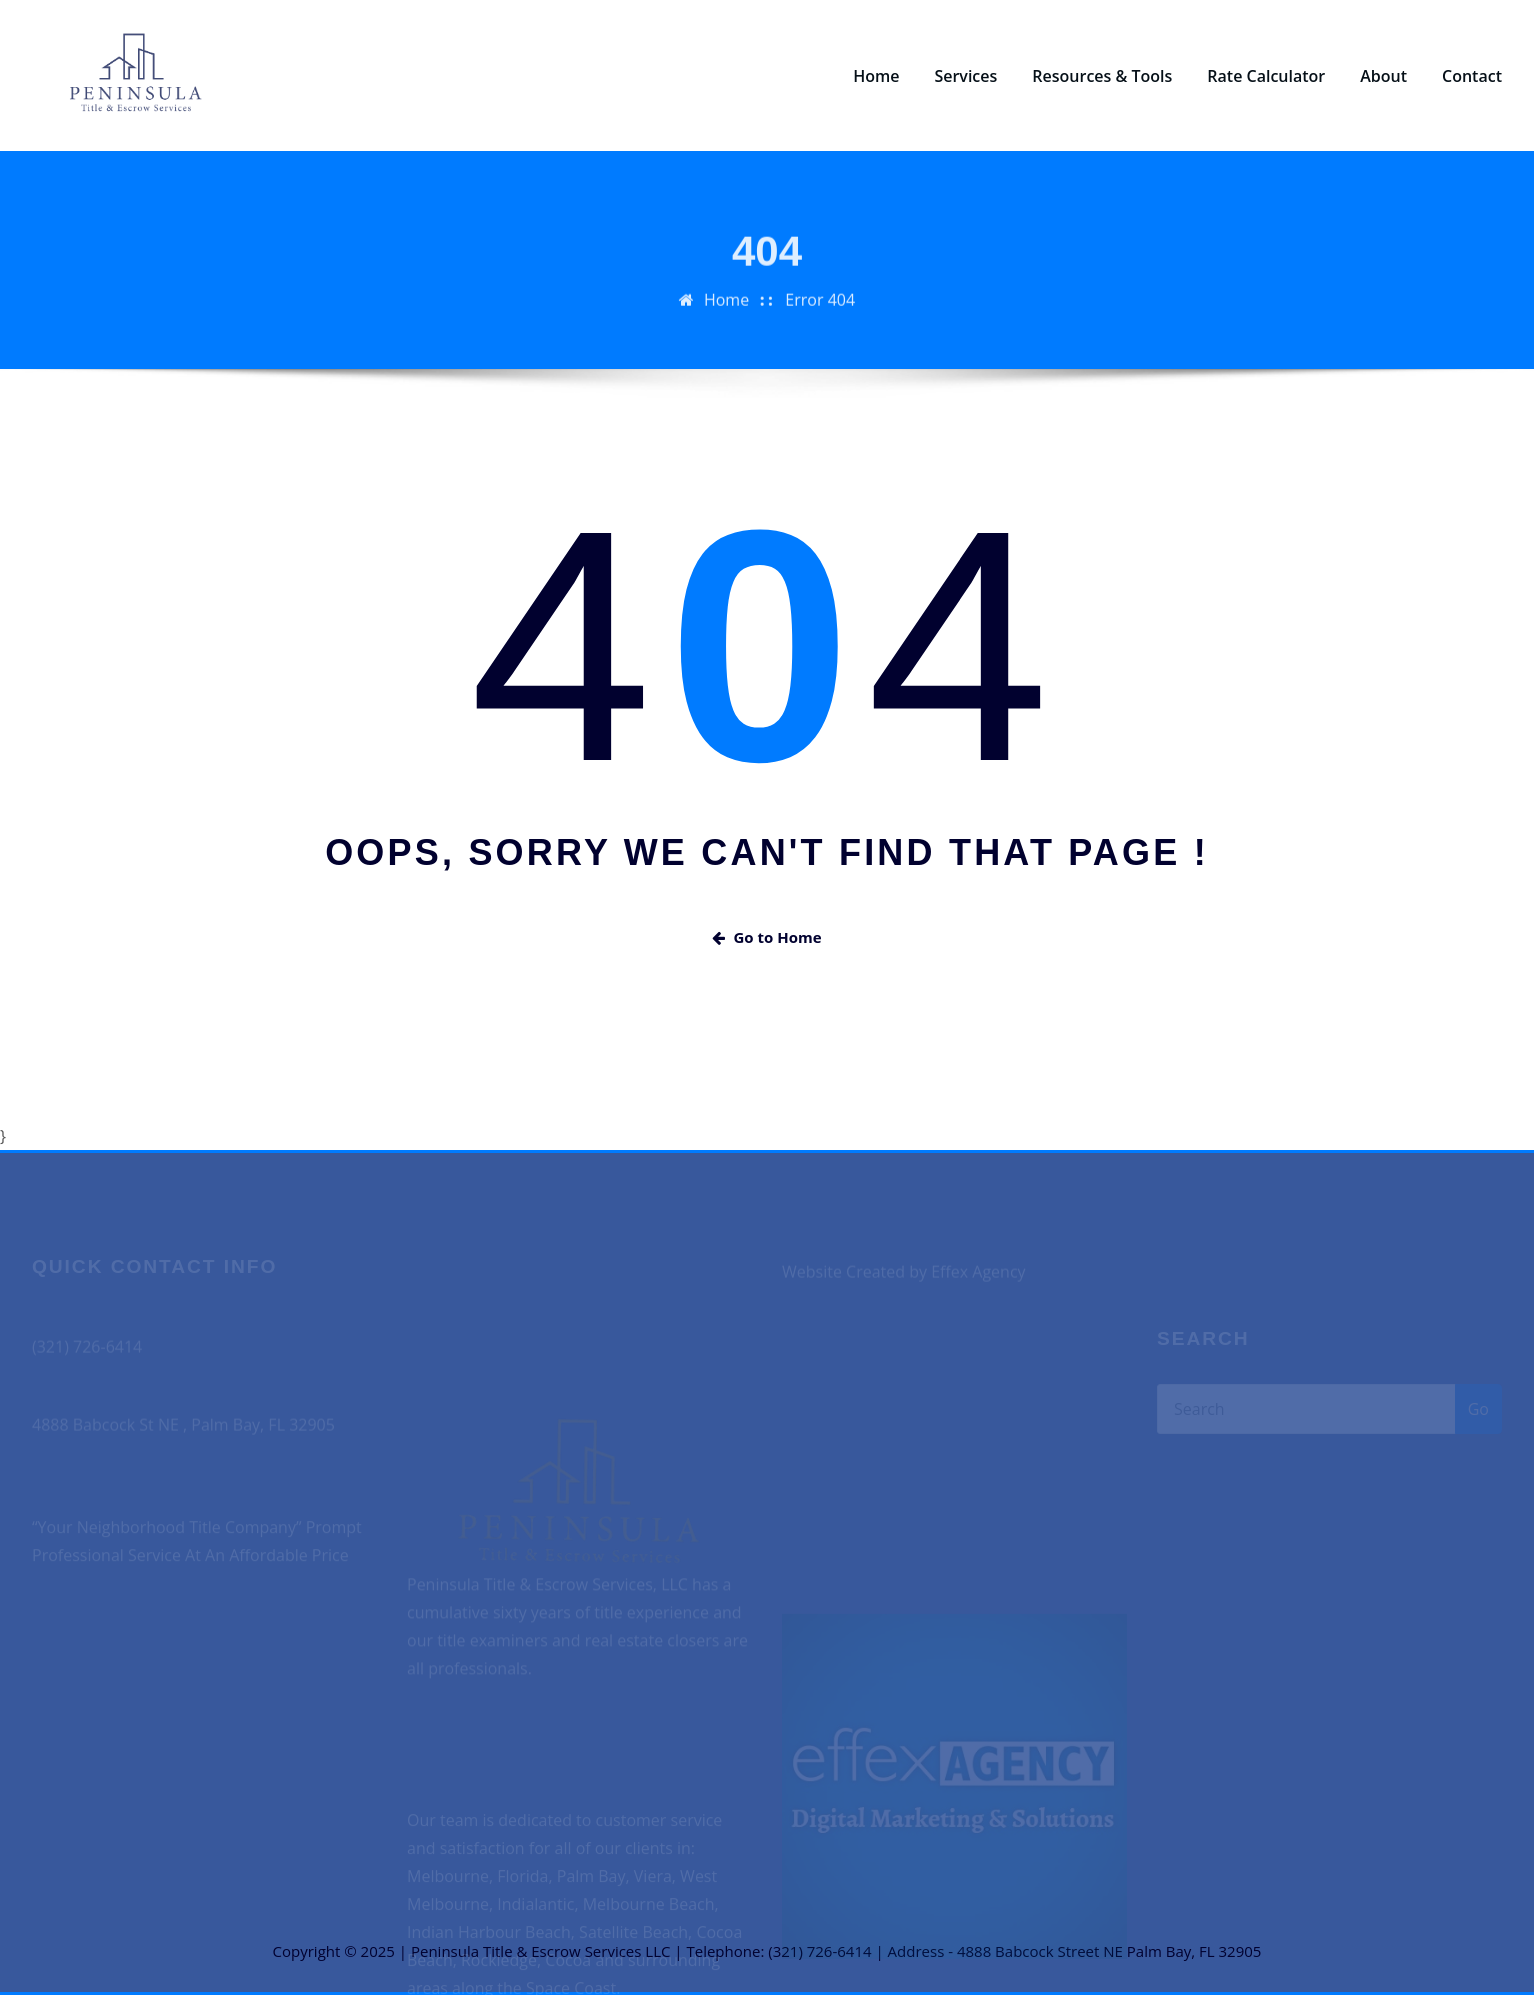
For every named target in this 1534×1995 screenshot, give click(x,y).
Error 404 (820, 313)
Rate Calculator (1266, 76)
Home (876, 76)
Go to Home (766, 937)
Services (965, 76)
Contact (1472, 76)
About (1383, 76)
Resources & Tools (1102, 76)
